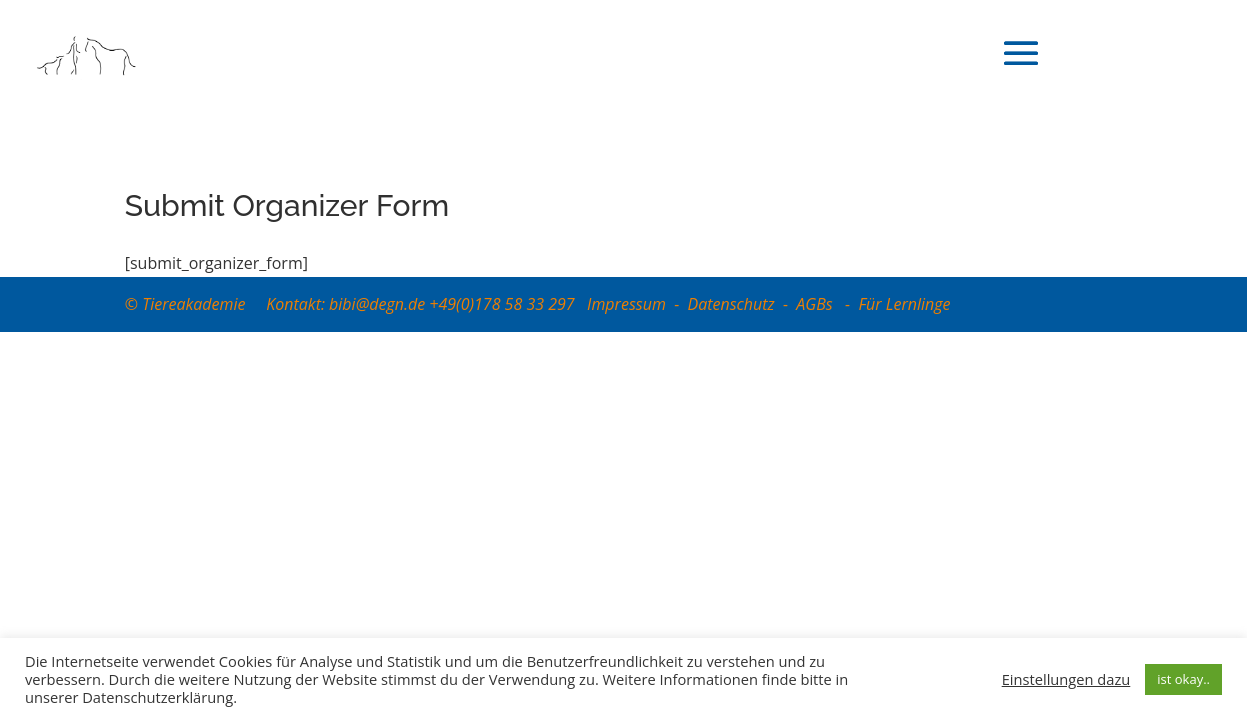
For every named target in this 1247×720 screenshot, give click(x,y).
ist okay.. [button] (1183, 679)
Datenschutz (731, 304)
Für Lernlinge (904, 304)
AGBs (816, 304)
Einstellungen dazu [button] (1066, 679)
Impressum (626, 304)
